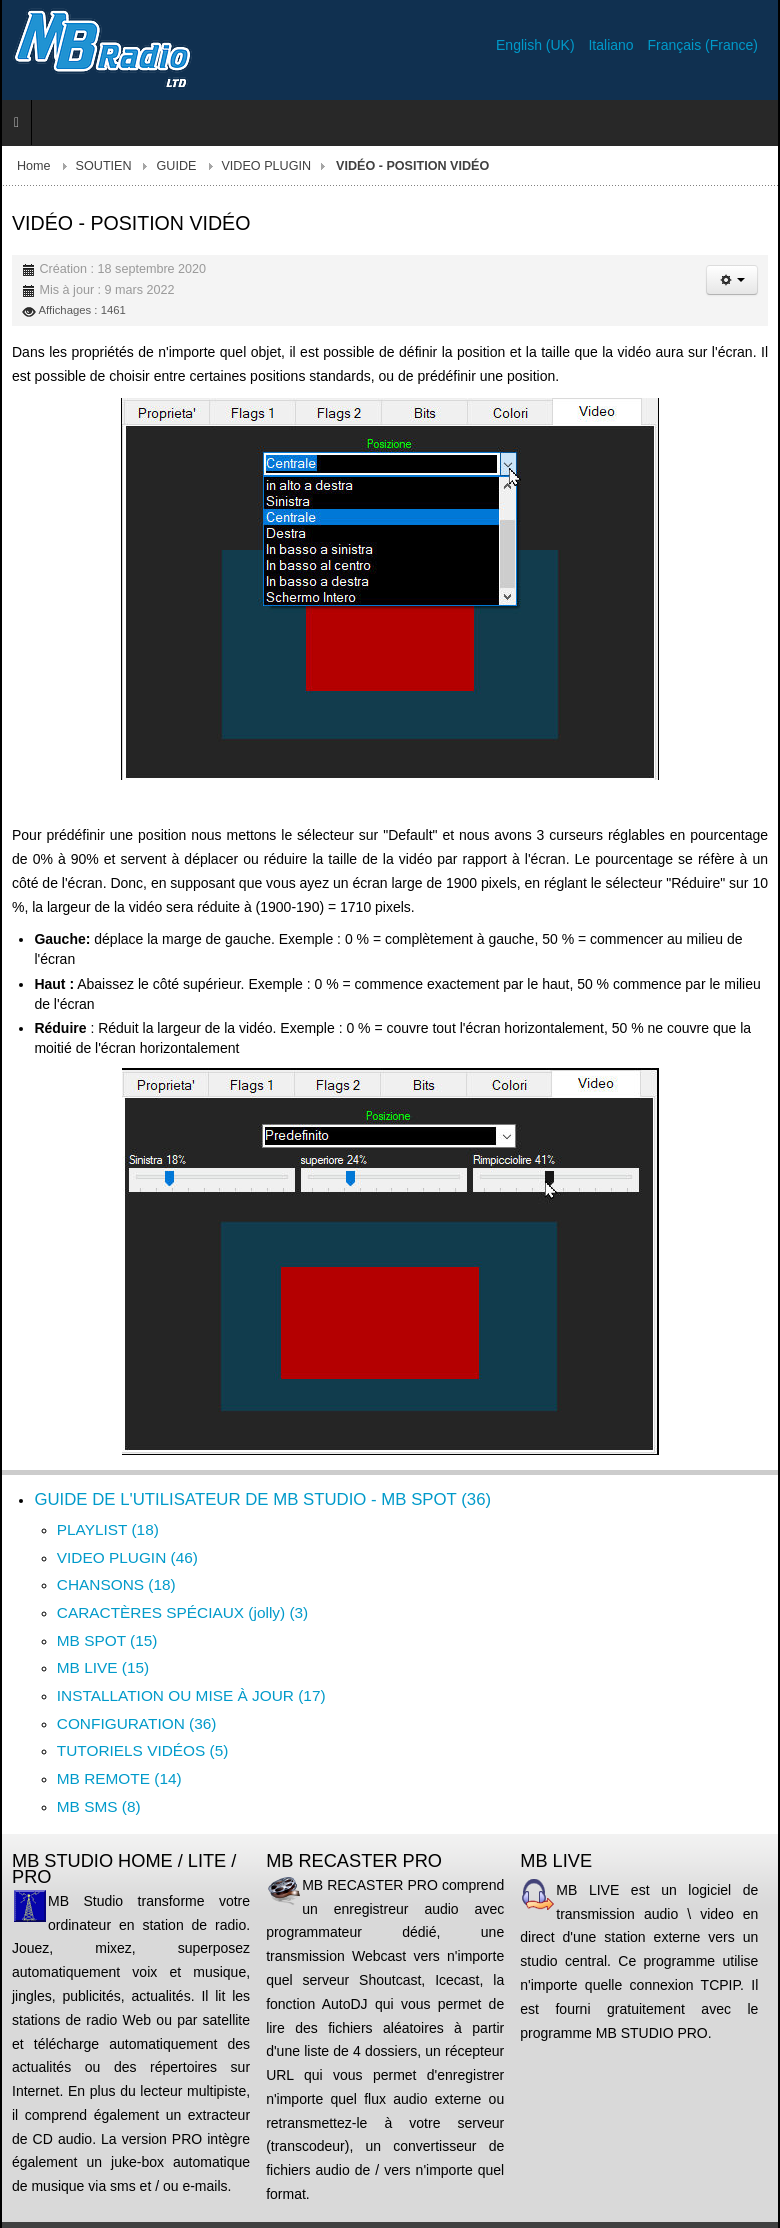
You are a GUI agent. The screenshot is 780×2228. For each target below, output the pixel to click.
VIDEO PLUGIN (266, 166)
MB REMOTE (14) (119, 1778)
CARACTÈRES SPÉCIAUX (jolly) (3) (182, 1612)
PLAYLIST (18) (108, 1529)
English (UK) (537, 45)
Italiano (612, 45)
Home (34, 166)
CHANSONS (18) (116, 1584)
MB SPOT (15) (107, 1640)
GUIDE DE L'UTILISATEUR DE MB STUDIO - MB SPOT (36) (262, 1499)
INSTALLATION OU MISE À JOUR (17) (191, 1695)
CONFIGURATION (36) (137, 1723)
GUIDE (177, 166)
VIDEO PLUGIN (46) (127, 1557)
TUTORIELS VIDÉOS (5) (143, 1750)
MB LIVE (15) (103, 1667)
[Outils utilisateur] (732, 280)
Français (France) (703, 45)
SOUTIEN (104, 166)
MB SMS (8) (99, 1806)
